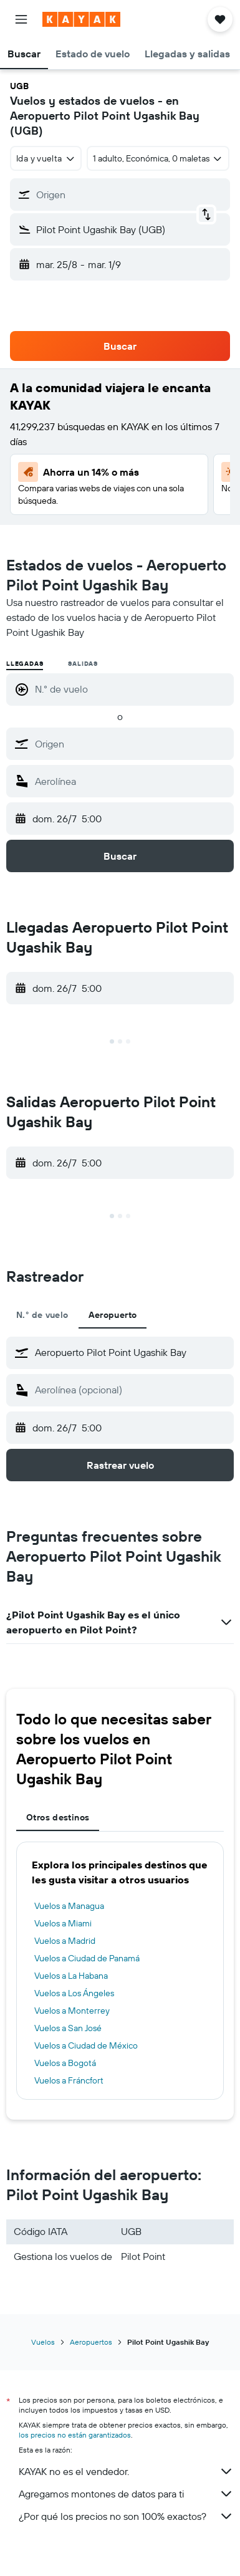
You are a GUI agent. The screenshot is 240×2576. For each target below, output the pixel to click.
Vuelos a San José (68, 2028)
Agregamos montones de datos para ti (126, 2493)
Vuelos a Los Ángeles (74, 1993)
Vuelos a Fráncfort (68, 2080)
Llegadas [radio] (24, 664)
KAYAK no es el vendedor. (126, 2471)
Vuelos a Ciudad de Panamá (87, 1958)
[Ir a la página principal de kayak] (81, 19)
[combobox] (46, 158)
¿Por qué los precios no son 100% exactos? (126, 2516)
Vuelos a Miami (63, 1923)
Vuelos (43, 2342)
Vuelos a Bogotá (65, 2063)
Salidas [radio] (83, 664)
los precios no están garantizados (75, 2434)
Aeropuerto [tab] (113, 1314)
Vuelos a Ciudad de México (86, 2045)
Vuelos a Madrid (64, 1940)
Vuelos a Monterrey (72, 2010)
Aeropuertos (91, 2342)
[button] (21, 19)
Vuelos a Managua (69, 1905)
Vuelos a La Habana (71, 1975)
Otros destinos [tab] (57, 1817)
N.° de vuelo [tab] (42, 1314)
